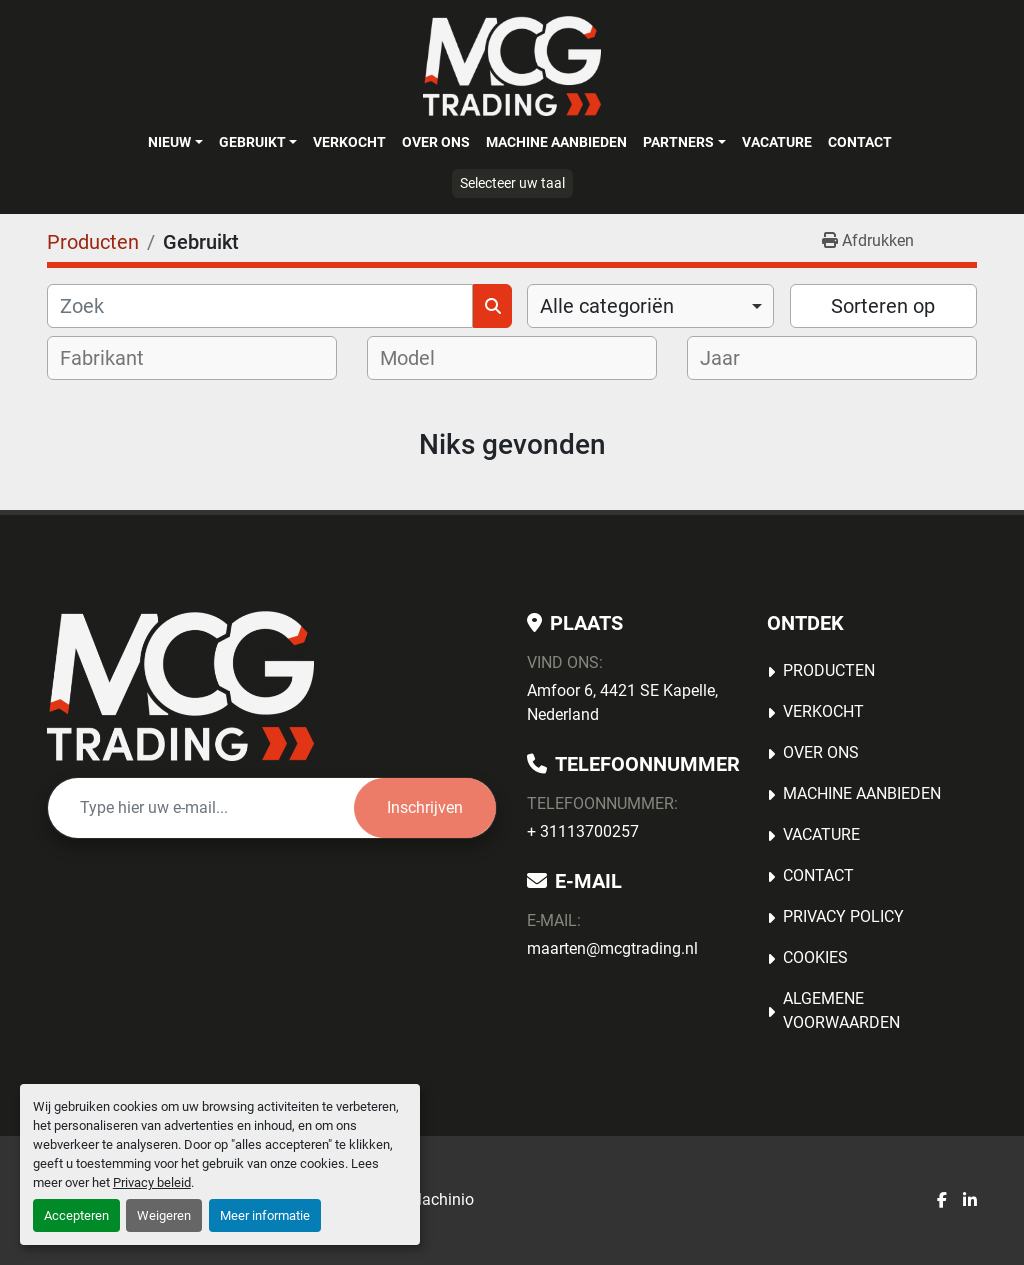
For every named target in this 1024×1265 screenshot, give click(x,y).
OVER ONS (436, 142)
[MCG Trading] (180, 686)
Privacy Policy (843, 916)
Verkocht (349, 142)
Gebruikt (252, 142)
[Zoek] (260, 306)
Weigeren (164, 1215)
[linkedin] (970, 1201)
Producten (829, 670)
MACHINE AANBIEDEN (556, 142)
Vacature (777, 142)
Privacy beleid (152, 1182)
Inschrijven (425, 807)
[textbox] (115, 358)
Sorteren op (883, 306)
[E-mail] (201, 808)
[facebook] (942, 1201)
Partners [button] (678, 142)
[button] (175, 142)
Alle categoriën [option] (607, 306)
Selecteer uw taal (512, 183)
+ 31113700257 (583, 831)
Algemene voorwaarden (841, 1010)
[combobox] (650, 306)
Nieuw (169, 142)
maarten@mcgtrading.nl (612, 948)
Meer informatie (265, 1215)
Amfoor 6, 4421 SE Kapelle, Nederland (622, 702)
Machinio (441, 1199)
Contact (860, 142)
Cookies (815, 957)
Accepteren (76, 1215)
